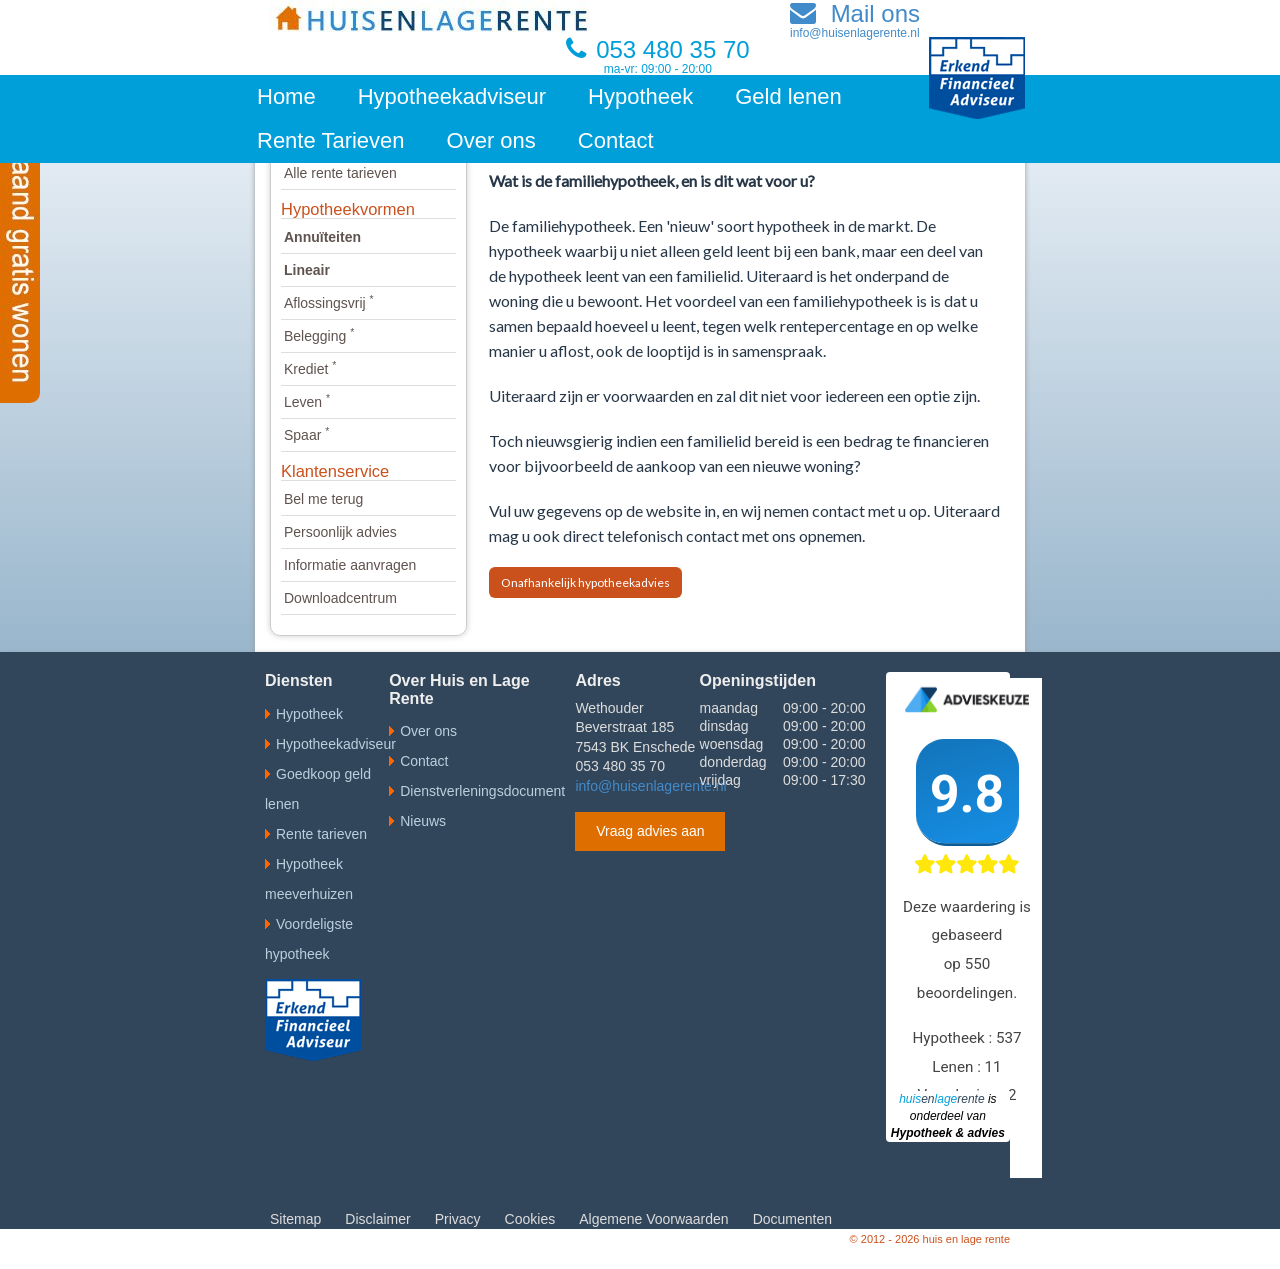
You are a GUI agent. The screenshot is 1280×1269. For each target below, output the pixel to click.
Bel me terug (323, 499)
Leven (307, 402)
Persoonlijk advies (340, 532)
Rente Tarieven (331, 140)
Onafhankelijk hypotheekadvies (585, 582)
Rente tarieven (321, 834)
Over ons (491, 140)
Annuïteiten (322, 237)
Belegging (319, 336)
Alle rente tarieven (340, 173)
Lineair (307, 270)
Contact (616, 140)
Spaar (306, 435)
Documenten (792, 1219)
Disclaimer (377, 1219)
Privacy (458, 1219)
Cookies (530, 1219)
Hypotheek (640, 96)
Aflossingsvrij (329, 303)
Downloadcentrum (340, 598)
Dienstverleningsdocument (482, 791)
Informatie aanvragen (350, 565)
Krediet (310, 369)
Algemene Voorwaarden (653, 1219)
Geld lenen (788, 96)
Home (286, 96)
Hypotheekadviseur (452, 96)
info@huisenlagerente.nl (650, 786)
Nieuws (423, 821)
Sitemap (295, 1219)
